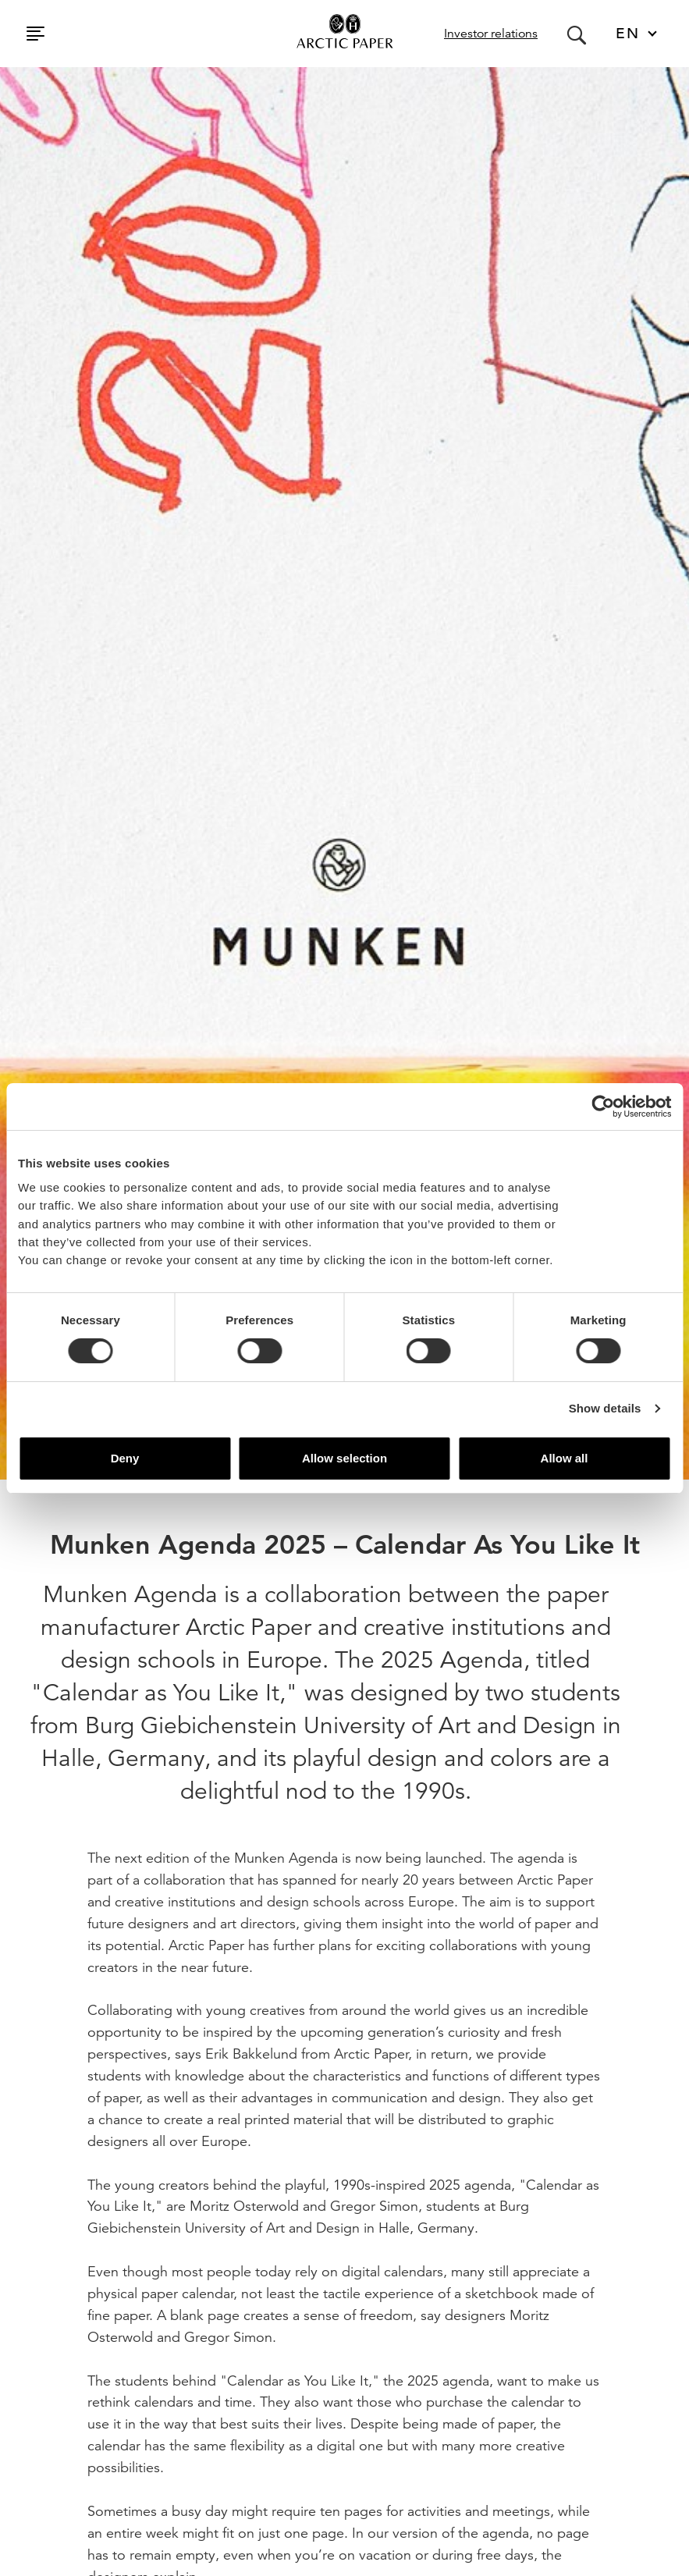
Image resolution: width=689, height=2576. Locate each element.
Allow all (564, 1458)
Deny (125, 1458)
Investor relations (491, 33)
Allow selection (344, 1458)
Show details (605, 1408)
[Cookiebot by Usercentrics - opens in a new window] (603, 1106)
